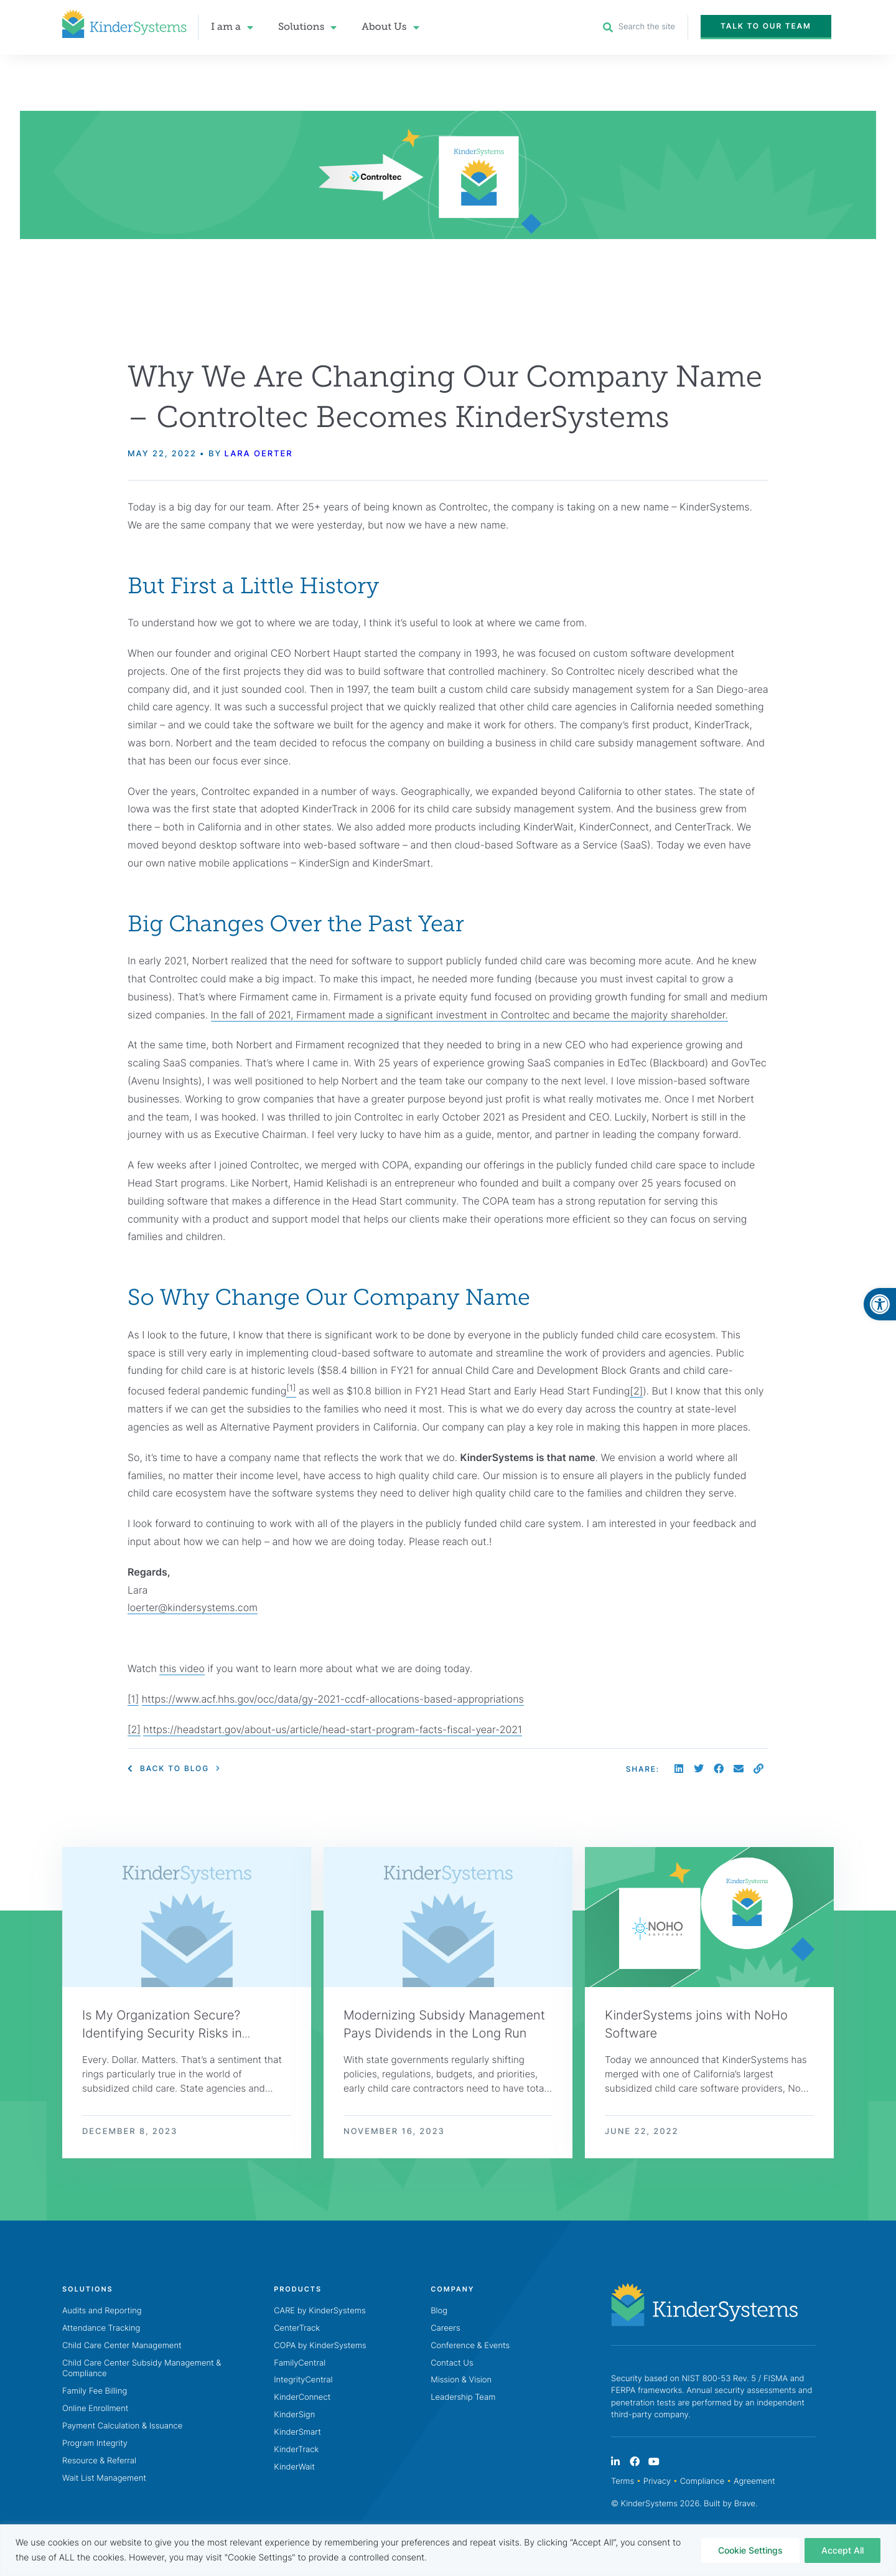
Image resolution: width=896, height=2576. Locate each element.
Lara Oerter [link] (258, 454)
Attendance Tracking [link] (101, 2329)
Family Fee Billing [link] (94, 2393)
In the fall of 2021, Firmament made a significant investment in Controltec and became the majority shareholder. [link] (469, 1014)
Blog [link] (439, 2312)
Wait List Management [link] (104, 2480)
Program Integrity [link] (95, 2445)
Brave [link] (744, 2506)
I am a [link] (232, 27)
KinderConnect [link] (302, 2399)
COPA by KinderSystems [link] (320, 2347)
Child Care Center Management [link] (122, 2347)
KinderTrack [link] (296, 2451)
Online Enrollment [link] (95, 2410)
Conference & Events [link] (470, 2347)
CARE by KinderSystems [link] (319, 2312)
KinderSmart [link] (297, 2434)
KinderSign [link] (294, 2417)
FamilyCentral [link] (299, 2364)
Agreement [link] (754, 2483)
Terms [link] (622, 2483)
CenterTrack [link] (297, 2329)
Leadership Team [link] (463, 2399)
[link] (880, 1304)
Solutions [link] (307, 27)
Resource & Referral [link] (99, 2463)
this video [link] (182, 1668)
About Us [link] (390, 27)
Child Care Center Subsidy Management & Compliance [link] (141, 2370)
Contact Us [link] (452, 2364)
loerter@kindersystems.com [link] (193, 1608)
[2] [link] (636, 1391)
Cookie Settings (750, 2550)
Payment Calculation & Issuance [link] (122, 2428)
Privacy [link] (657, 2483)
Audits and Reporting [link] (102, 2312)
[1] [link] (133, 1699)
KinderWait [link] (294, 2469)
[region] (448, 2550)
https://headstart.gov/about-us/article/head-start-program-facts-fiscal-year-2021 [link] (332, 1729)
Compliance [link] (702, 2483)
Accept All (842, 2550)
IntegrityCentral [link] (303, 2382)
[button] (679, 1769)
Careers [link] (445, 2329)
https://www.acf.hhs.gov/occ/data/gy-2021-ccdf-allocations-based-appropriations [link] (333, 1699)
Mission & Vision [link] (461, 2382)
